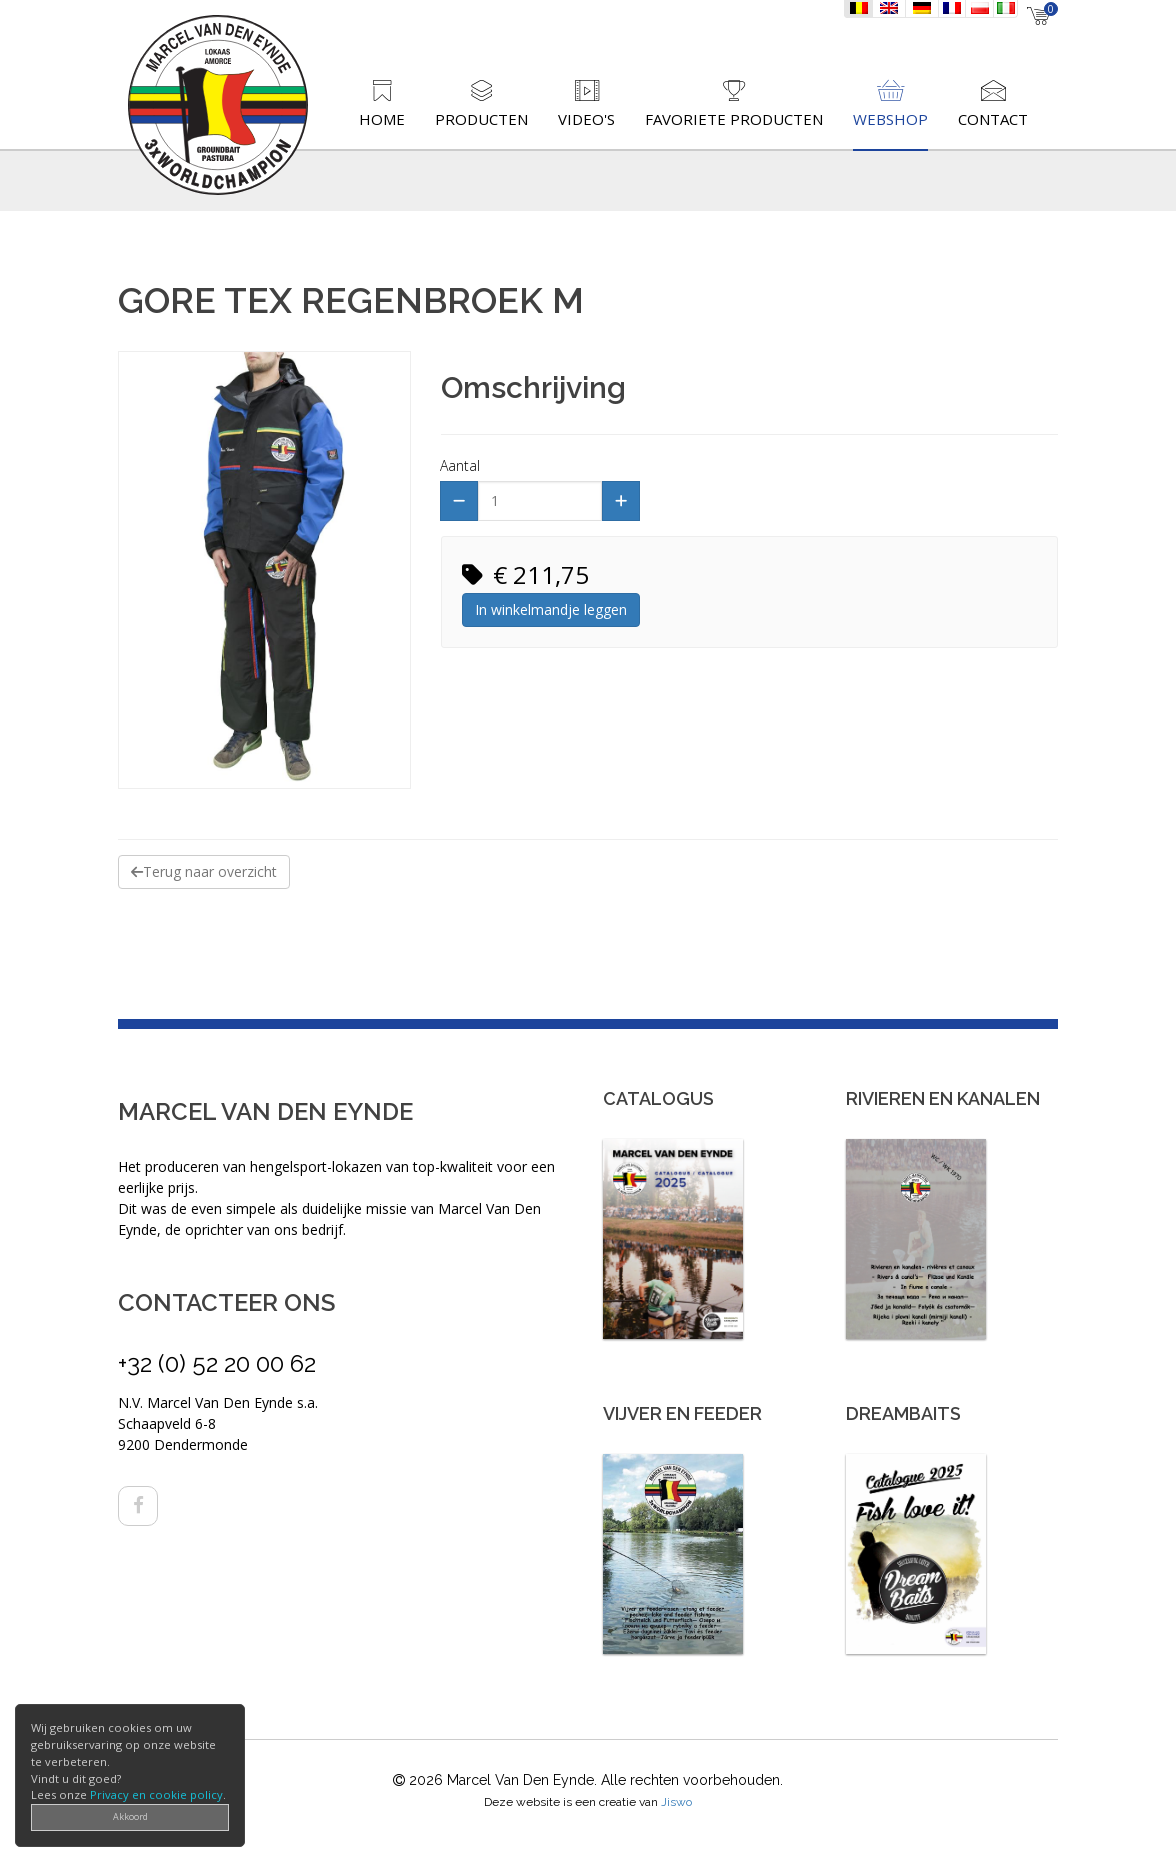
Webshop (890, 119)
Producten (481, 119)
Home (382, 119)
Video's (586, 119)
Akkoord (130, 1816)
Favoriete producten (734, 119)
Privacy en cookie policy (156, 1794)
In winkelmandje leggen (551, 609)
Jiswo (676, 1802)
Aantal (460, 465)
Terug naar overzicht (204, 871)
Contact (993, 119)
